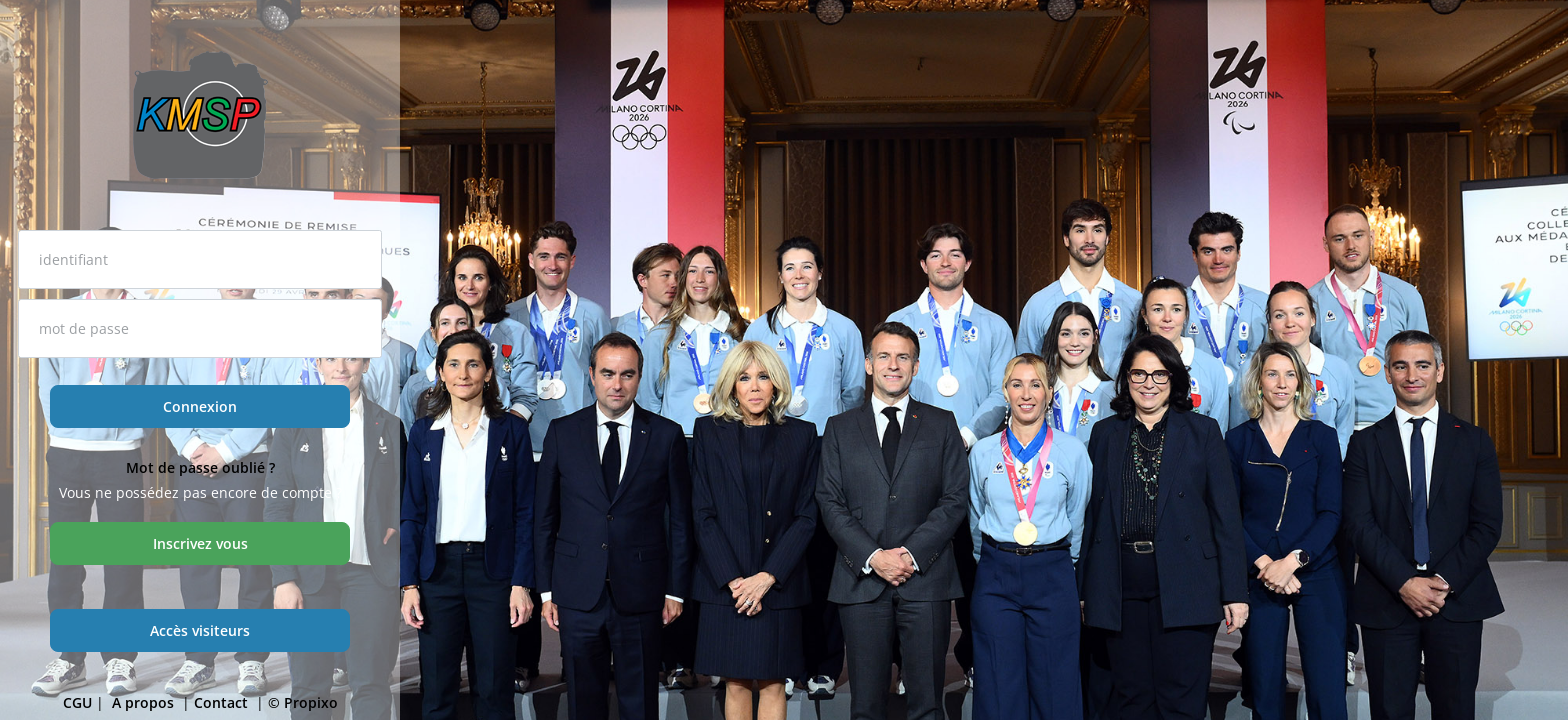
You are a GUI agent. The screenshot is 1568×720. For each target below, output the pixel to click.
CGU (77, 702)
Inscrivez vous (200, 543)
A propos (145, 702)
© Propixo (303, 702)
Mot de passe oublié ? (200, 467)
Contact (223, 702)
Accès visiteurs (200, 630)
